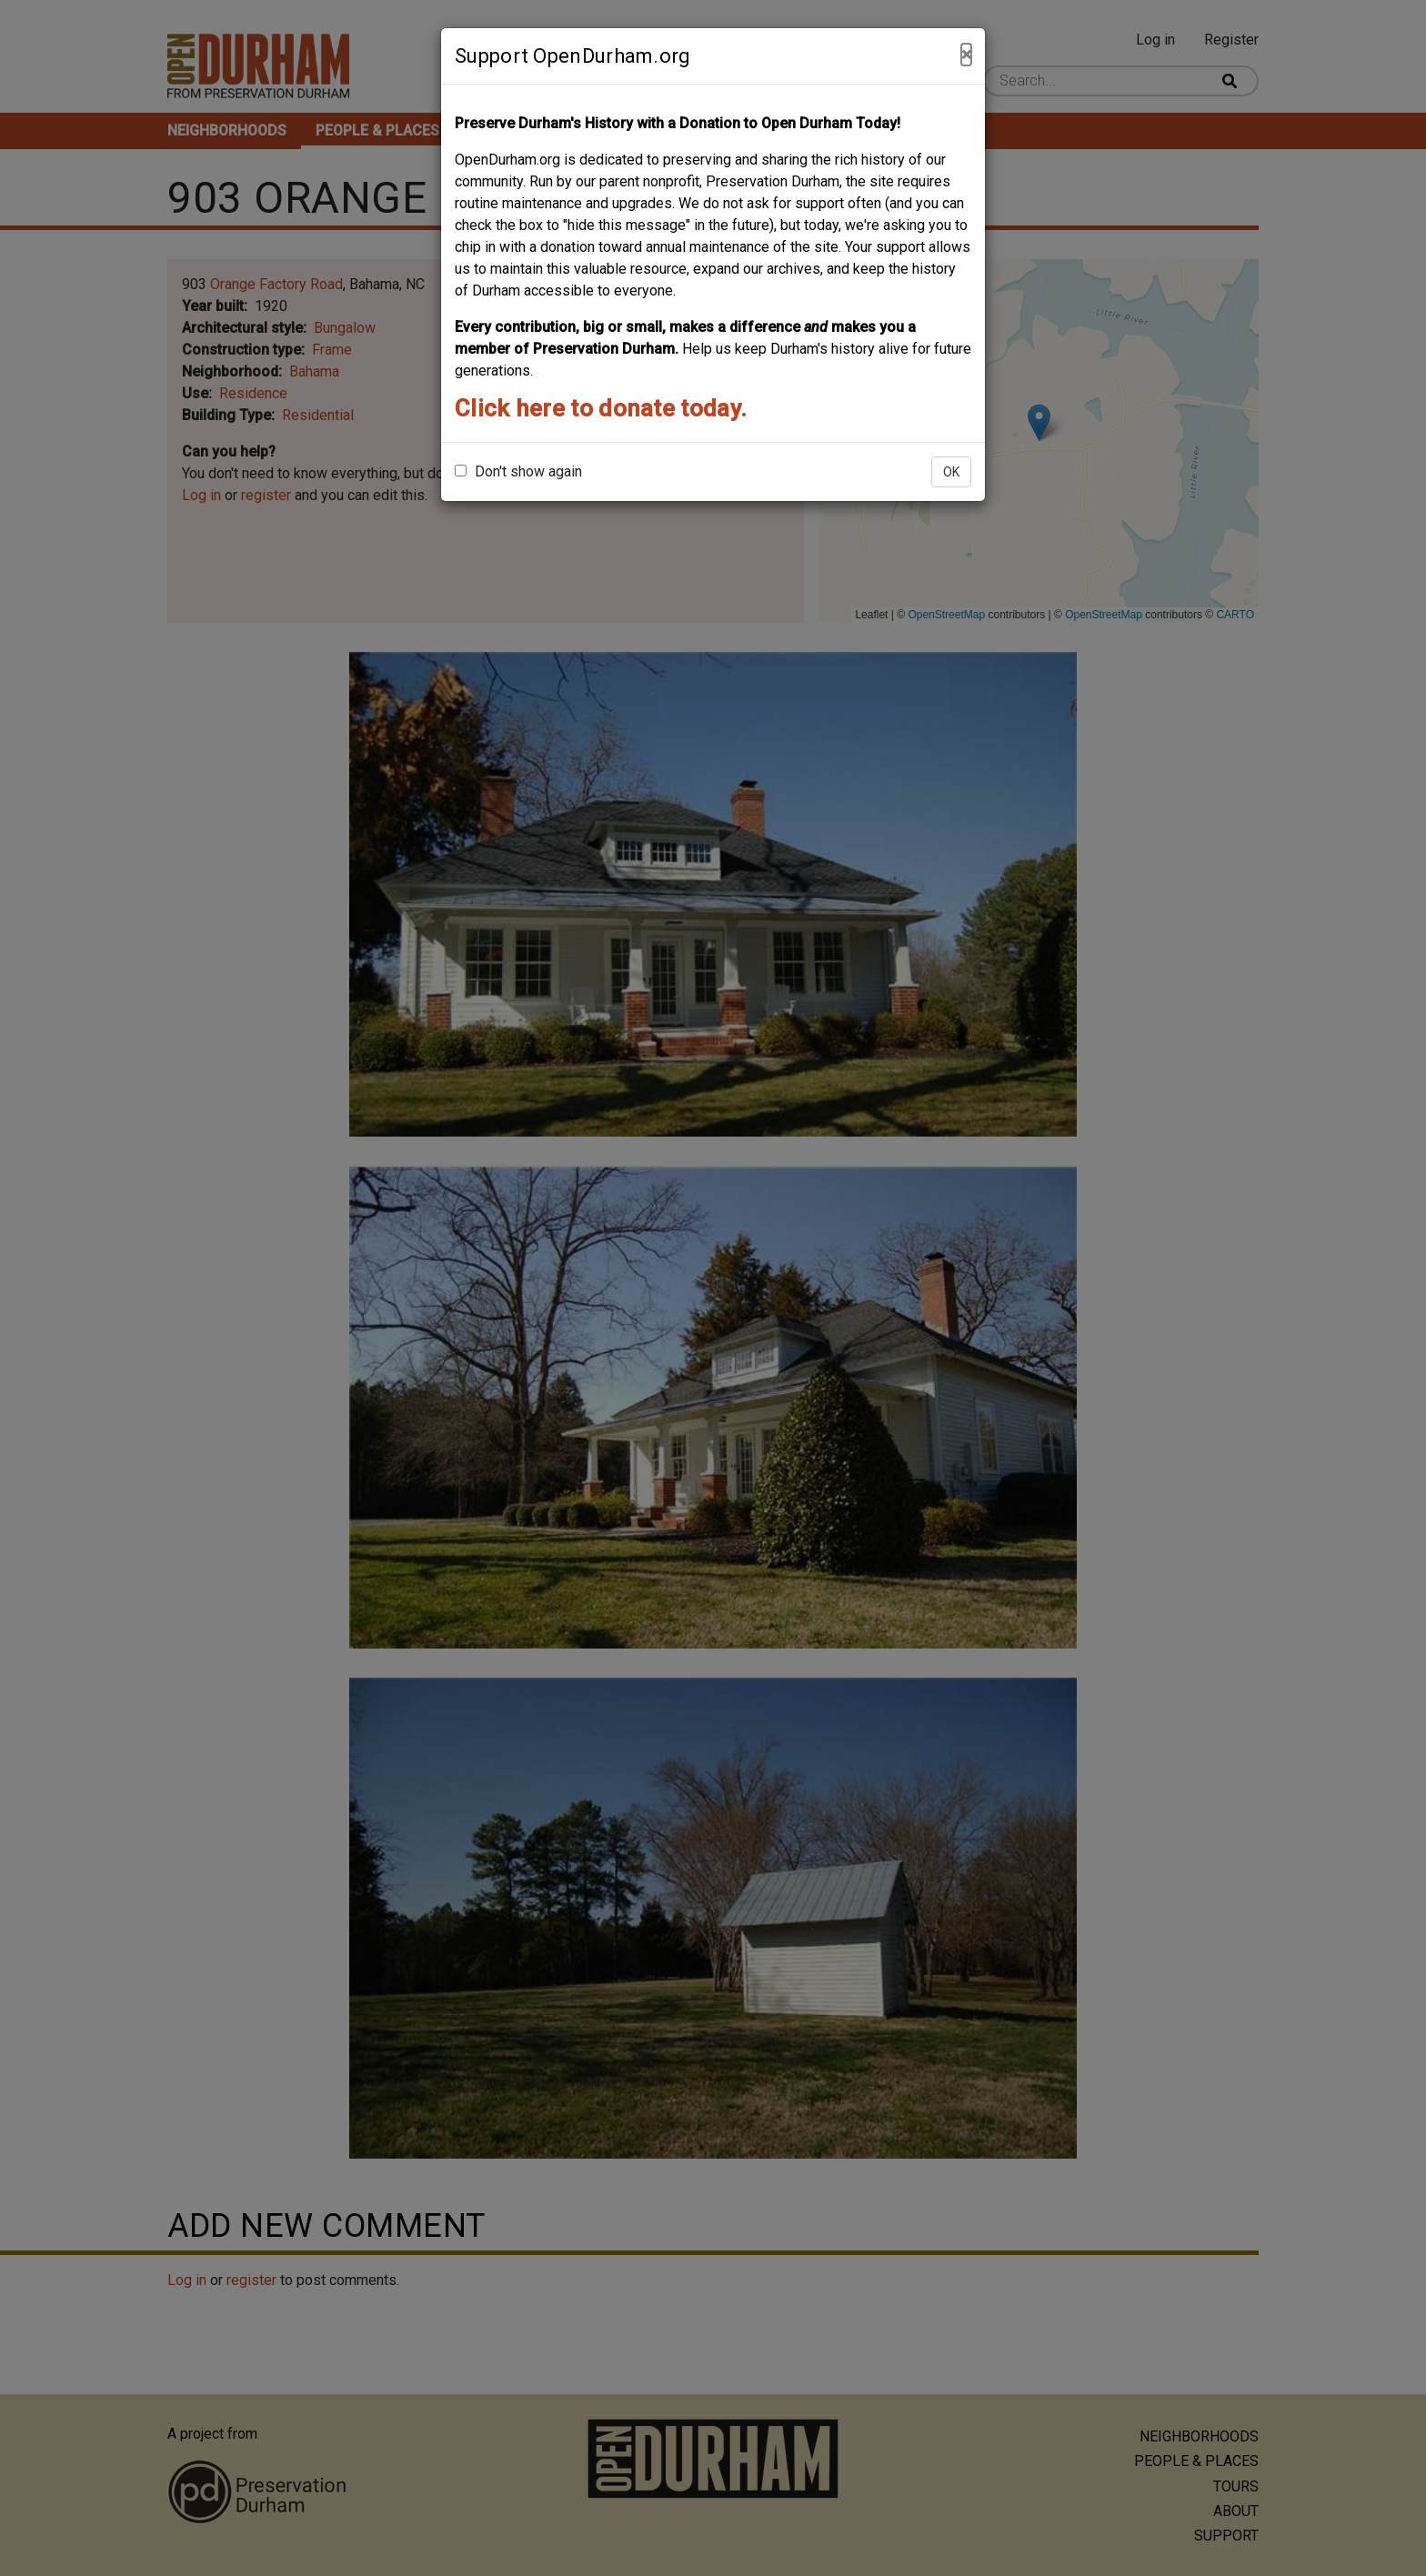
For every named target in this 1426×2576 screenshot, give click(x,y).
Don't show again (518, 471)
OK (951, 472)
